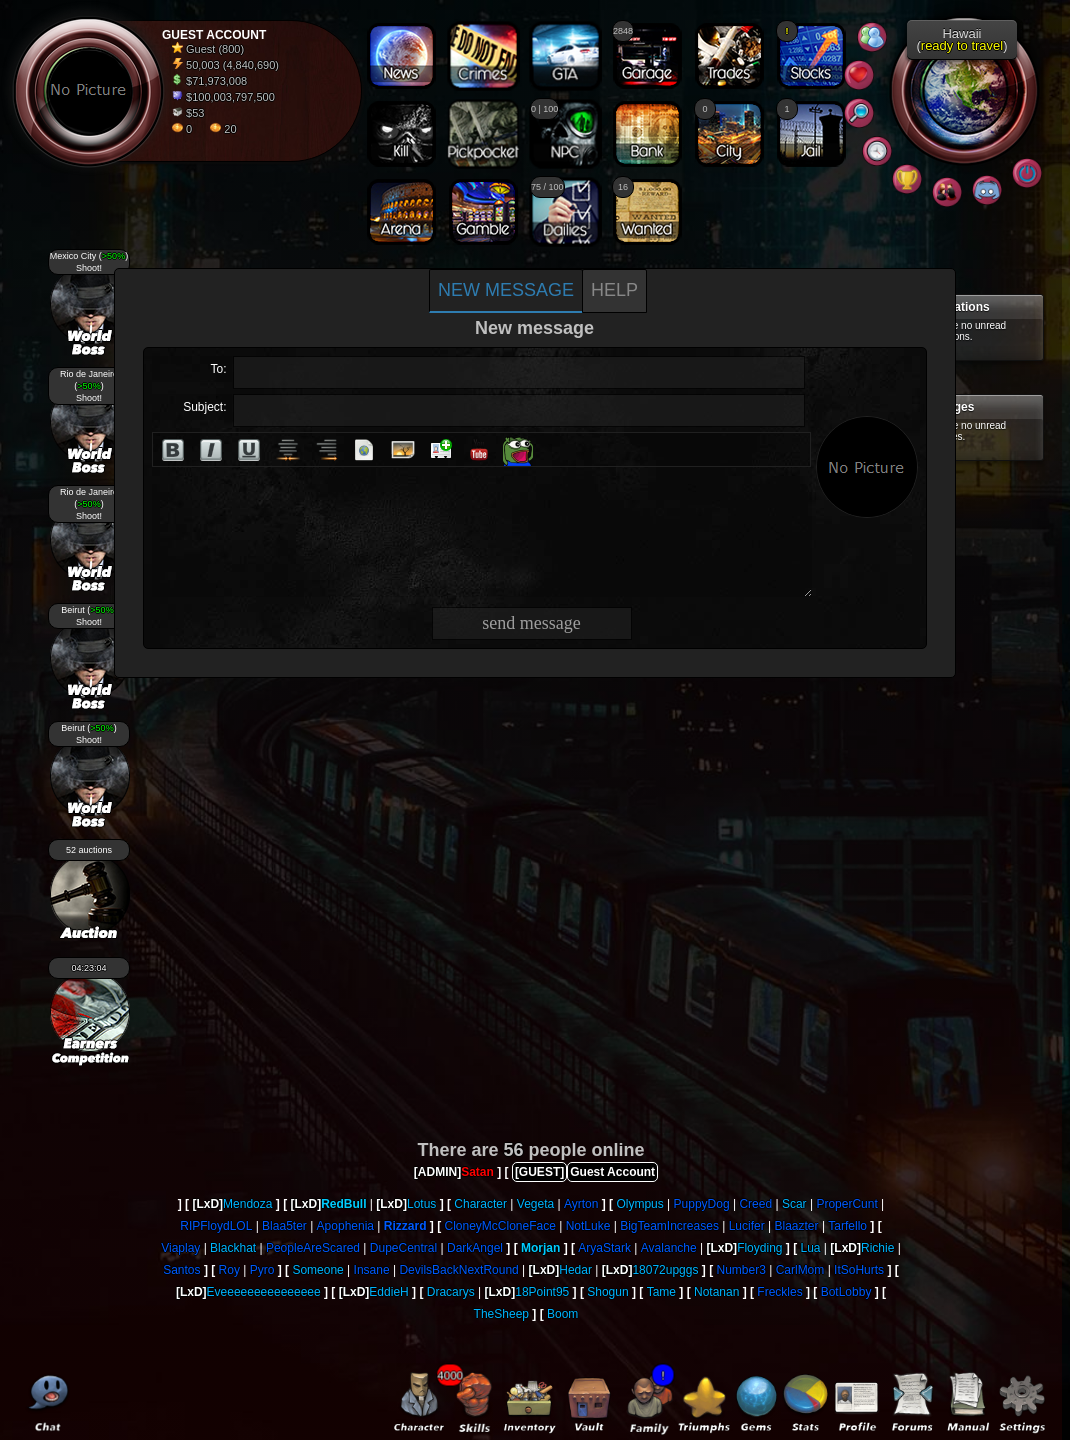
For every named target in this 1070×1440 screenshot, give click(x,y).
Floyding (759, 1248)
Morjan (540, 1248)
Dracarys (451, 1292)
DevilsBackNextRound (458, 1270)
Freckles (779, 1292)
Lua (810, 1248)
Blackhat (233, 1248)
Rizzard (405, 1226)
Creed (755, 1204)
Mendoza (247, 1204)
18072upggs (665, 1270)
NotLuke (588, 1226)
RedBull (343, 1204)
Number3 (740, 1270)
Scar (794, 1204)
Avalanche (669, 1248)
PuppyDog (702, 1204)
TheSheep (501, 1314)
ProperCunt (846, 1204)
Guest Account (612, 1172)
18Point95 (542, 1292)
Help (614, 290)
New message (506, 290)
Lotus (421, 1204)
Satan (477, 1172)
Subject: (204, 407)
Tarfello (847, 1226)
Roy (229, 1270)
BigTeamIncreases (669, 1226)
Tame (661, 1292)
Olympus (639, 1204)
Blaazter (797, 1226)
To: (218, 369)
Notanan (716, 1292)
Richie (877, 1248)
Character (480, 1204)
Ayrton (581, 1204)
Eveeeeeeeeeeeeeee (264, 1292)
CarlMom (800, 1270)
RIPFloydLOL (216, 1226)
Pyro (262, 1270)
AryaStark (604, 1248)
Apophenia (345, 1226)
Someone (317, 1270)
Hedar (575, 1270)
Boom (562, 1314)
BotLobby (846, 1292)
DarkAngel (475, 1248)
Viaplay (180, 1248)
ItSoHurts (859, 1270)
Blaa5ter (284, 1226)
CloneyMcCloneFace (499, 1226)
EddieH (388, 1292)
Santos (181, 1270)
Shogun (607, 1292)
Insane (372, 1270)
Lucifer (747, 1226)
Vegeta (535, 1204)
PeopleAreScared (313, 1248)
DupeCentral (403, 1248)
